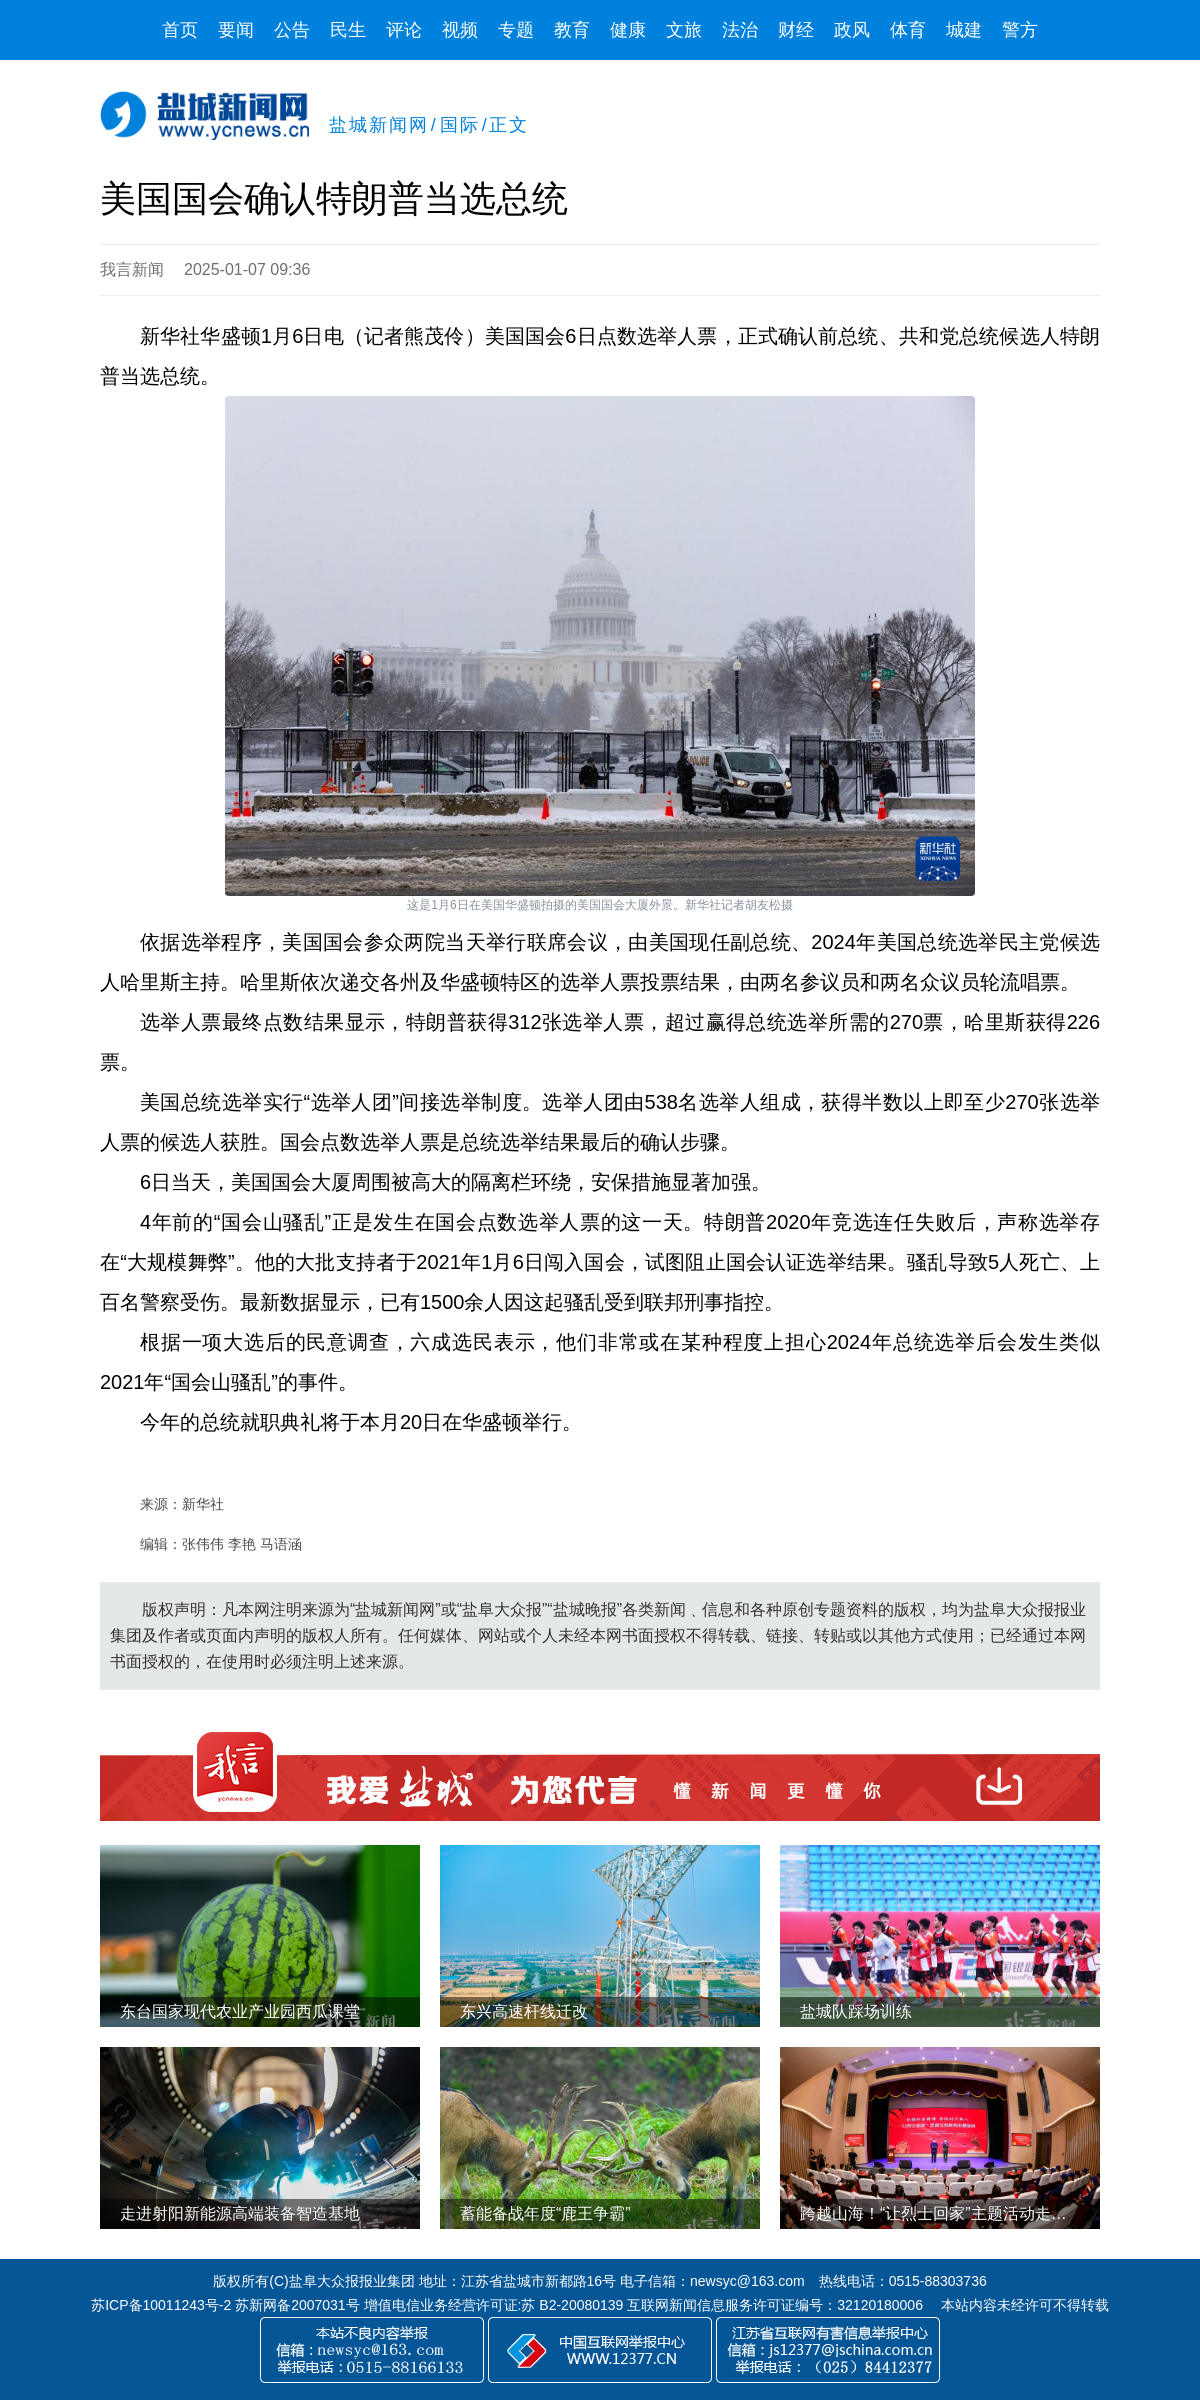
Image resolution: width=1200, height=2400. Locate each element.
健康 (628, 30)
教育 (572, 30)
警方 (1020, 30)
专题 (516, 30)
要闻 (236, 30)
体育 (908, 30)
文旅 (684, 30)
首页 (180, 30)
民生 (348, 30)
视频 (460, 30)
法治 (740, 30)
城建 (964, 30)
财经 (796, 30)
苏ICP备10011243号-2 (161, 2305)
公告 (292, 30)
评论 (404, 30)
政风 (852, 30)
